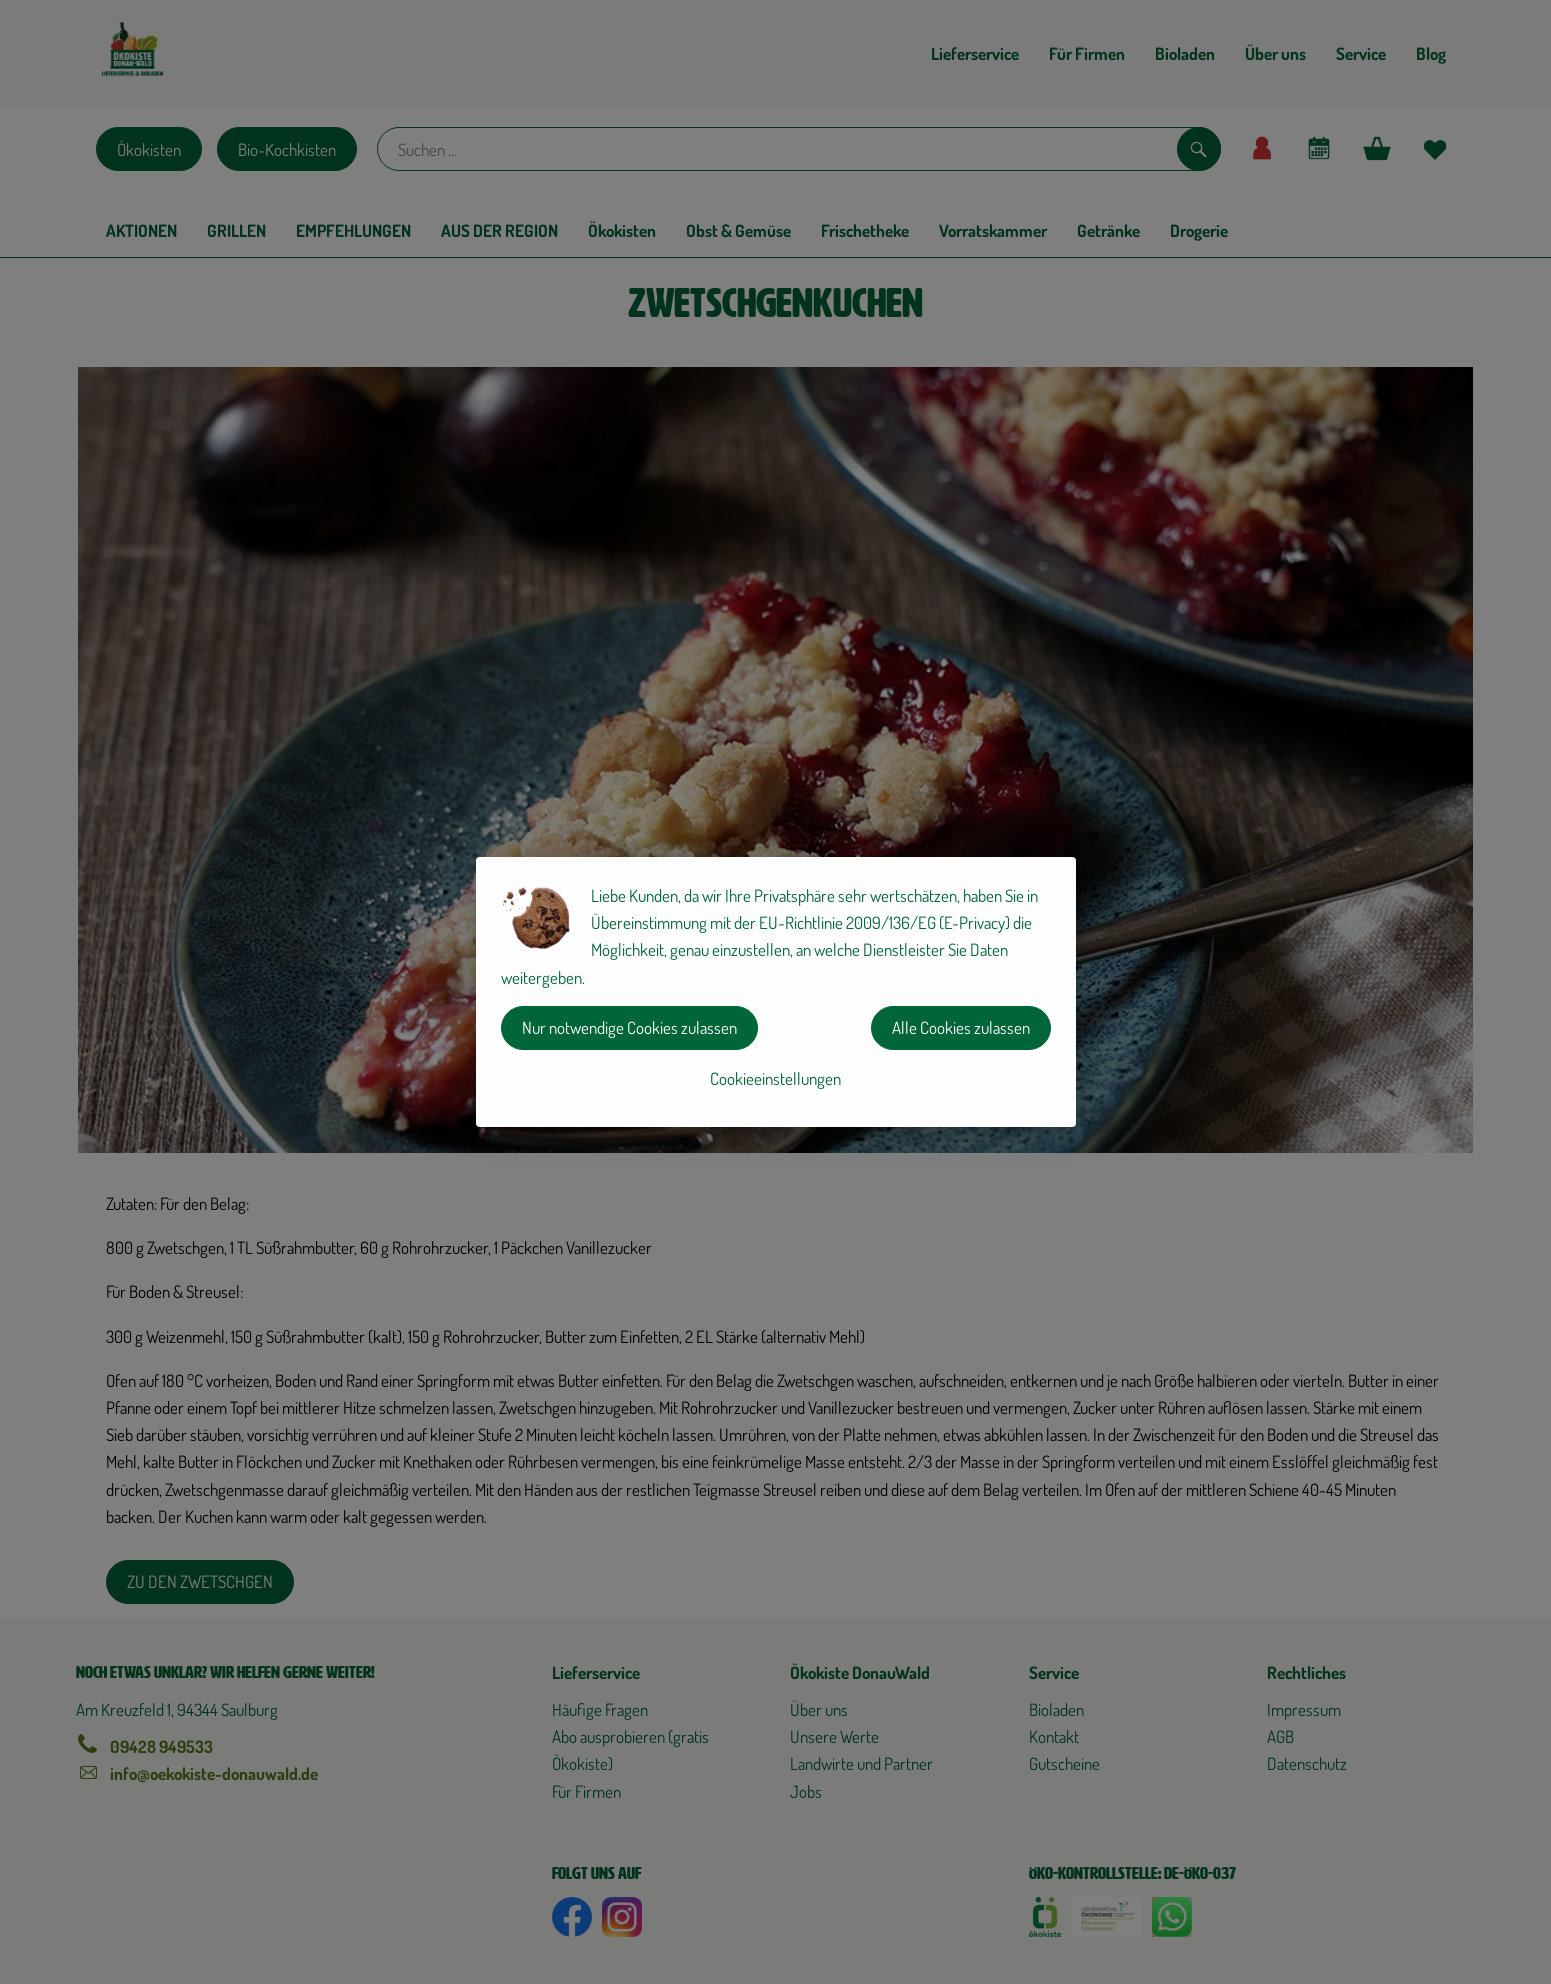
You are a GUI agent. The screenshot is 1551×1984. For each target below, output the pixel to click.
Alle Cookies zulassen (961, 1027)
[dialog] (775, 992)
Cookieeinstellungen (775, 1078)
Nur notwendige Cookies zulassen (629, 1027)
